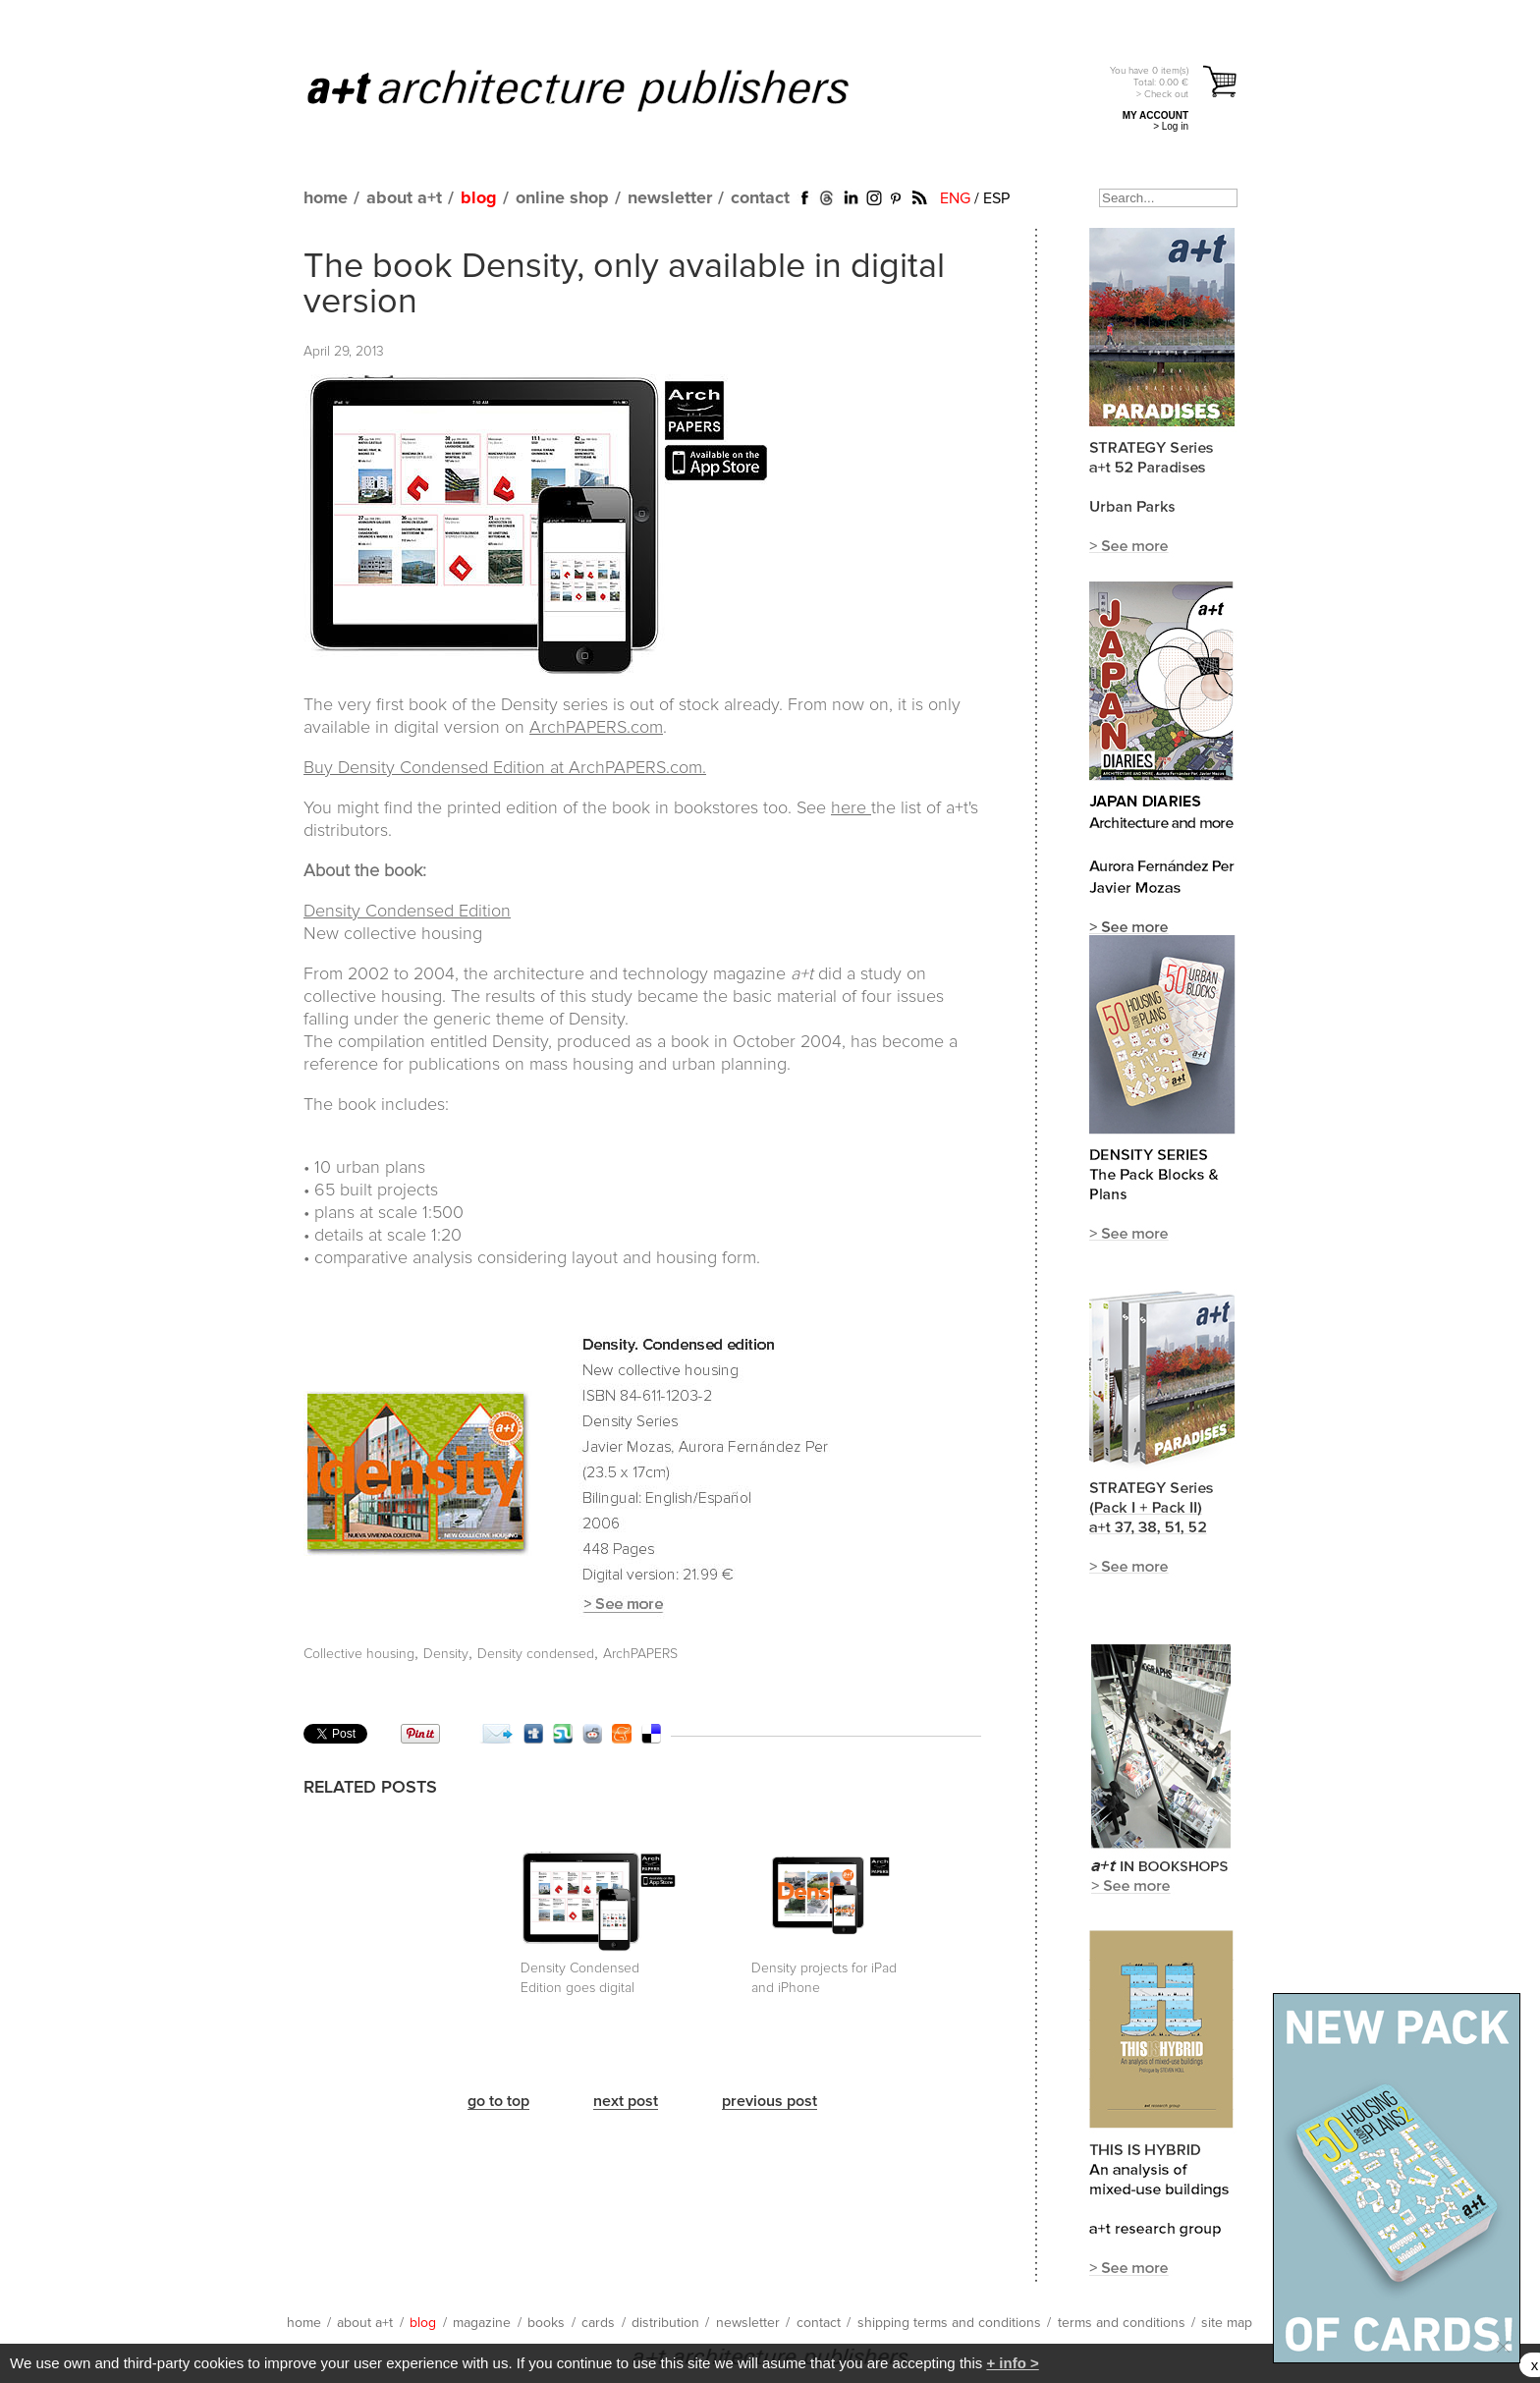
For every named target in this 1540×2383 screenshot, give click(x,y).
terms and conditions (1121, 2323)
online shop (562, 198)
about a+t (404, 198)
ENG (955, 198)
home (325, 198)
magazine (482, 2323)
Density (445, 1654)
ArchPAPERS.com (596, 728)
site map (1226, 2323)
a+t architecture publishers (602, 89)
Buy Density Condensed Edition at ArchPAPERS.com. (504, 768)
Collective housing (358, 1654)
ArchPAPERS (640, 1654)
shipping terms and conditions (949, 2323)
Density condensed (535, 1654)
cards (598, 2323)
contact (760, 198)
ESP (996, 198)
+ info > (1012, 2363)
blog (479, 198)
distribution (665, 2323)
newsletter (670, 198)
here (851, 808)
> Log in (1170, 126)
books (546, 2323)
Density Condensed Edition (407, 911)
